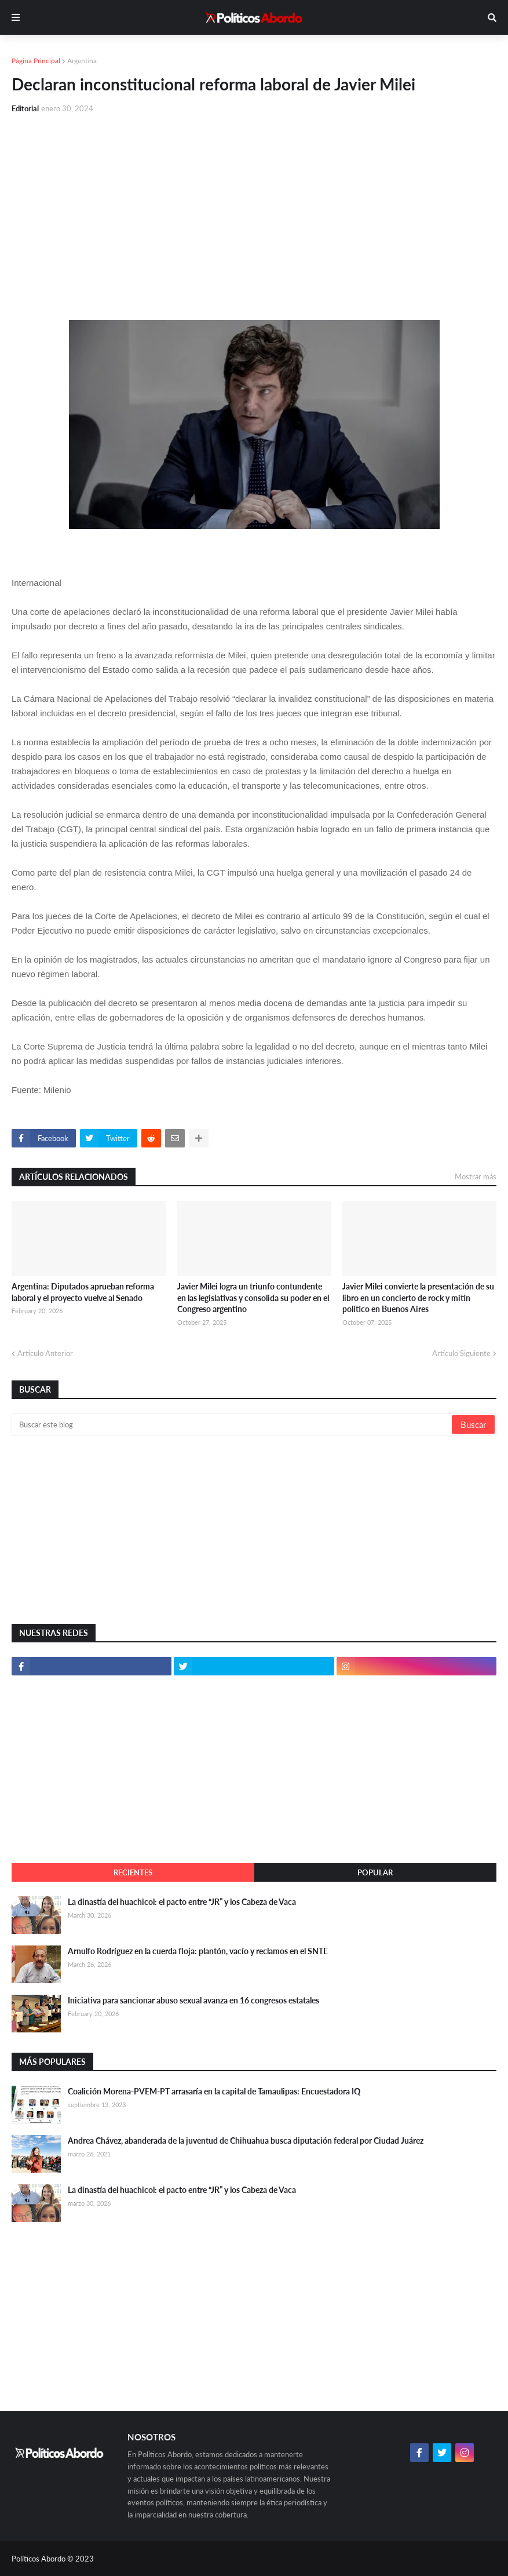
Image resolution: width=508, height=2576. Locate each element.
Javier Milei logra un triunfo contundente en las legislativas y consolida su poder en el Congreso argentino (253, 1297)
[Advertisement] (254, 210)
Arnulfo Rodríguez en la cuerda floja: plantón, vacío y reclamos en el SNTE (198, 1951)
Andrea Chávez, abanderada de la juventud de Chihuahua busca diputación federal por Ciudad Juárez (245, 2140)
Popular (375, 1872)
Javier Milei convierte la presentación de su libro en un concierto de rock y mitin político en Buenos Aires (418, 1297)
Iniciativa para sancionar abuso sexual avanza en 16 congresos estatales (193, 2000)
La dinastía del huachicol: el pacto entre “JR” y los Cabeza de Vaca (182, 1902)
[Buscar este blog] (232, 1424)
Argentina (82, 60)
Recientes (133, 1872)
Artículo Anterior (45, 1353)
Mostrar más (475, 1176)
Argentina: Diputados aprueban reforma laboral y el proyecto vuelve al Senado (83, 1292)
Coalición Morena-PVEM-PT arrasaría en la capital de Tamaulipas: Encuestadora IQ (214, 2091)
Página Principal (36, 60)
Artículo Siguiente (461, 1353)
